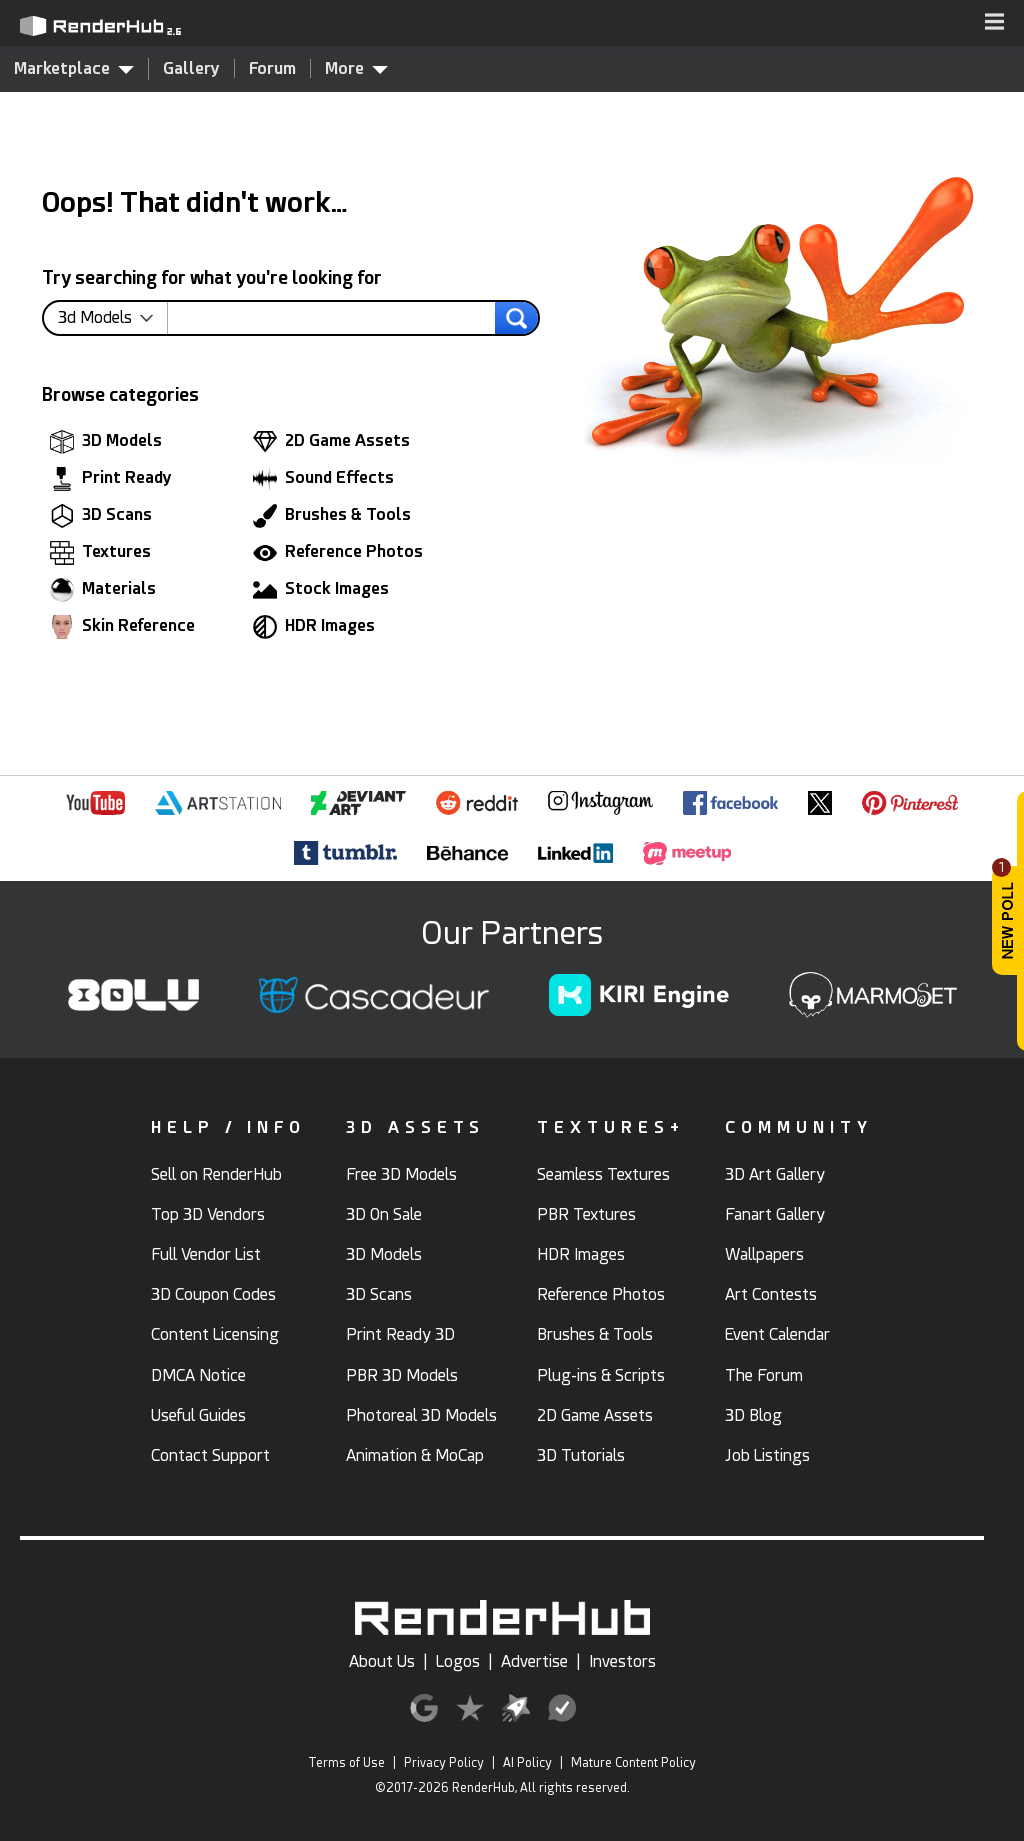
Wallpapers (764, 1254)
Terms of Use (346, 1763)
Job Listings (767, 1455)
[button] (994, 23)
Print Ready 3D (400, 1334)
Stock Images (321, 590)
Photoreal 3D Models (421, 1415)
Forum (272, 68)
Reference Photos (338, 553)
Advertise (534, 1661)
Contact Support (210, 1455)
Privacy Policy (444, 1763)
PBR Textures (586, 1214)
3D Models (106, 442)
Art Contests (771, 1294)
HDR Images (314, 627)
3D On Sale (384, 1214)
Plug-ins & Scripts (601, 1375)
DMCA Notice (198, 1375)
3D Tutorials (581, 1455)
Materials (103, 590)
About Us (382, 1661)
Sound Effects (323, 479)
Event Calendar (777, 1334)
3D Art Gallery (775, 1174)
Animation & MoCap (415, 1455)
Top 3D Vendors (208, 1214)
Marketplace (74, 68)
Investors (622, 1661)
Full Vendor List (206, 1254)
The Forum (764, 1375)
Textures (100, 553)
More (356, 68)
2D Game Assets (331, 442)
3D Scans (101, 516)
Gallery (191, 68)
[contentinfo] (113, 318)
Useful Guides (198, 1415)
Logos (458, 1661)
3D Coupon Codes (213, 1294)
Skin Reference (122, 627)
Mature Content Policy (633, 1763)
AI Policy (527, 1763)
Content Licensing (215, 1334)
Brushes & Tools (332, 516)
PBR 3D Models (402, 1375)
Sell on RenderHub (216, 1174)
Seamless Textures (603, 1174)
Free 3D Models (401, 1174)
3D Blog (753, 1415)
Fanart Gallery (775, 1214)
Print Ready (111, 479)
